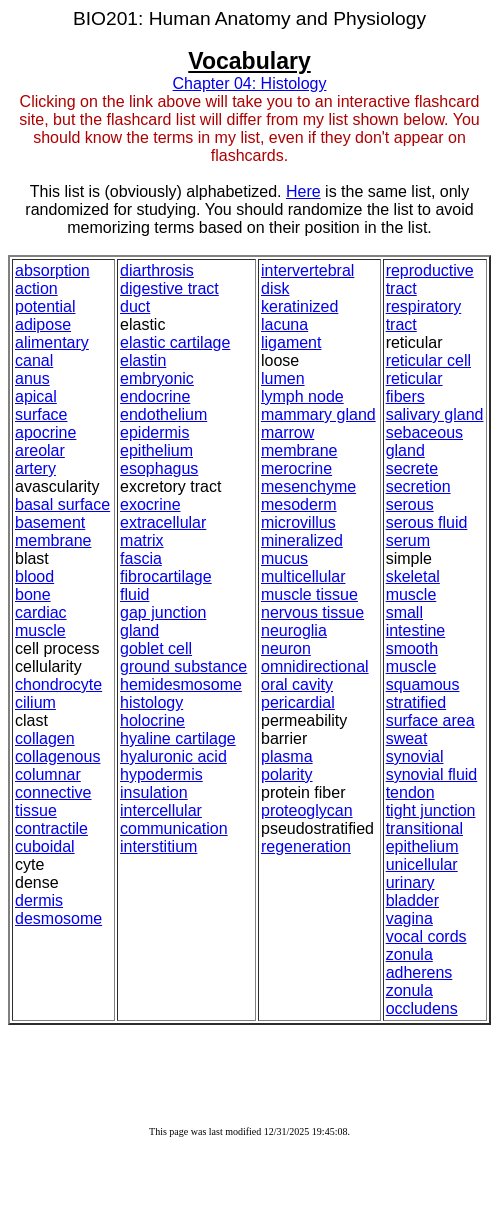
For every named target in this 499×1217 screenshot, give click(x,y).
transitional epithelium (424, 837)
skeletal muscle (413, 585)
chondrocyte (58, 684)
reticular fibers (414, 387)
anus (32, 378)
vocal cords (426, 936)
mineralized (302, 540)
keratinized (299, 306)
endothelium (163, 414)
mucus (284, 558)
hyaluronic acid (173, 756)
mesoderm (299, 504)
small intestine (416, 621)
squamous (423, 684)
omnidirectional (315, 666)
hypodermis (161, 774)
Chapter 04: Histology (250, 83)
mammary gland (318, 414)
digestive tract (169, 288)
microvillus (298, 522)
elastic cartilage (175, 342)
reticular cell (428, 360)
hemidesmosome (181, 684)
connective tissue (53, 801)
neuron (286, 648)
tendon (410, 792)
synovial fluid (432, 774)
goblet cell (156, 648)
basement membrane (53, 531)
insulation (154, 792)
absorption (52, 270)
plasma (287, 756)
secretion (418, 486)
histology (151, 702)
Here (303, 191)
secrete (412, 468)
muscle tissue (309, 594)
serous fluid (427, 522)
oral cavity (297, 684)
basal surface (62, 504)
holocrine (152, 720)
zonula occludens (422, 999)
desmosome (58, 918)
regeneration (306, 846)
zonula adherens (419, 963)
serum (408, 540)
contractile (51, 828)
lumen (283, 378)
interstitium (158, 846)
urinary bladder (412, 891)
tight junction (431, 810)
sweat (407, 738)
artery (35, 468)
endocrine (155, 396)
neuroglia (294, 630)
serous (410, 504)
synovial (415, 756)
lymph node (302, 396)
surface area (430, 720)
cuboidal (45, 846)
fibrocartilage (166, 576)
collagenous (57, 756)
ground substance (183, 666)
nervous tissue (312, 612)
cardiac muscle (41, 621)
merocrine (296, 468)
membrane (299, 450)
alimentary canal (52, 351)
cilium (35, 702)
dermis (39, 900)
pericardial (298, 702)
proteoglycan (307, 810)
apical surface (41, 405)
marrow (287, 432)
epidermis (154, 432)
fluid (134, 594)
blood (34, 576)
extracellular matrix (163, 531)
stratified (416, 702)
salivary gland (435, 414)
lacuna (284, 324)
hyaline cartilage (178, 738)
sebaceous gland (424, 441)
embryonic (157, 378)
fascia (141, 558)
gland (139, 630)
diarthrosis (157, 270)
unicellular (422, 864)
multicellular (303, 576)
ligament (291, 342)
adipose (43, 324)
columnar (48, 774)
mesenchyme (308, 486)
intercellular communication (174, 819)
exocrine (150, 504)
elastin (143, 360)
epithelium (156, 450)
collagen (45, 738)
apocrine (45, 432)
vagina (409, 918)
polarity (287, 774)
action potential (45, 297)
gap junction (163, 612)
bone (33, 594)
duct (135, 306)
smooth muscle (412, 657)
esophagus (159, 468)
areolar (40, 450)
